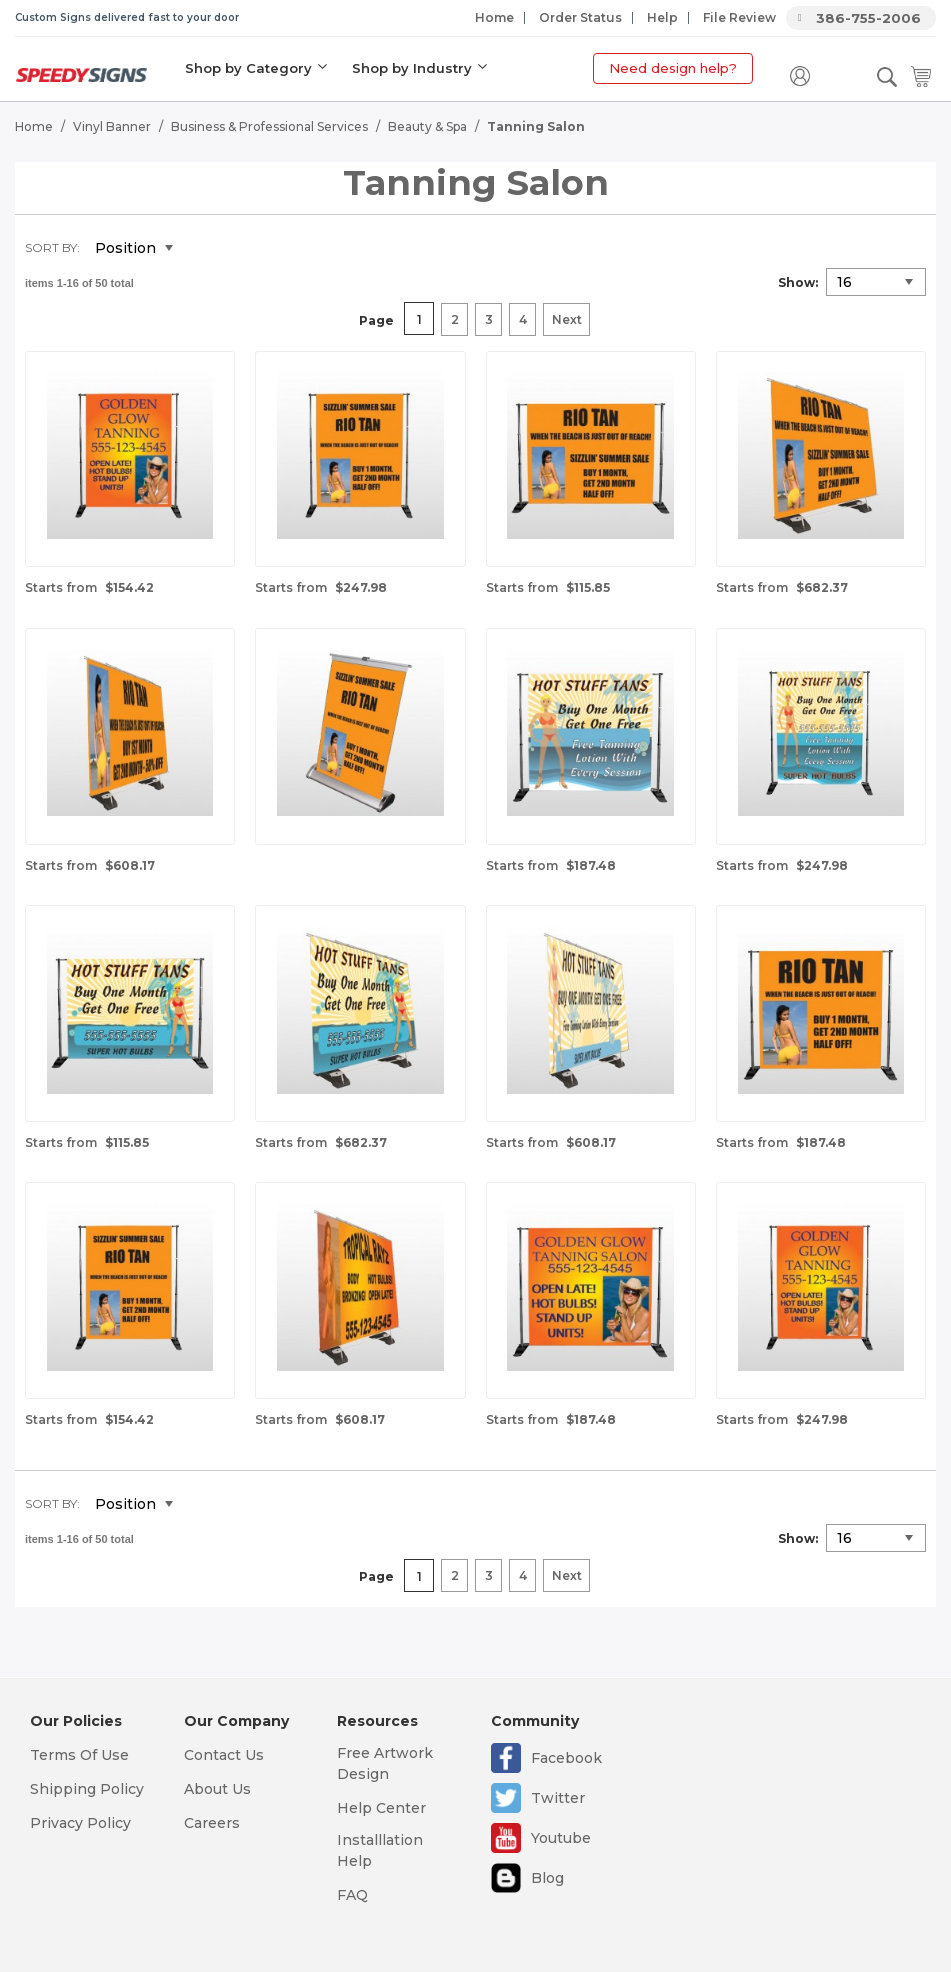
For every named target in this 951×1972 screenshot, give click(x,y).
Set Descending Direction (203, 248)
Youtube (561, 1838)
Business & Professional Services (269, 125)
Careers (212, 1823)
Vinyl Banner (112, 125)
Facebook (566, 1758)
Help (662, 17)
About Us (217, 1789)
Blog (547, 1878)
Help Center (381, 1808)
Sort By (51, 246)
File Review (739, 17)
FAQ (352, 1895)
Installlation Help (380, 1850)
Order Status (580, 17)
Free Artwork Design (385, 1763)
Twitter (558, 1798)
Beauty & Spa (427, 125)
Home (494, 17)
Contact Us (224, 1755)
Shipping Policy (87, 1789)
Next (567, 319)
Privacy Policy (80, 1823)
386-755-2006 (868, 18)
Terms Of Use (79, 1755)
